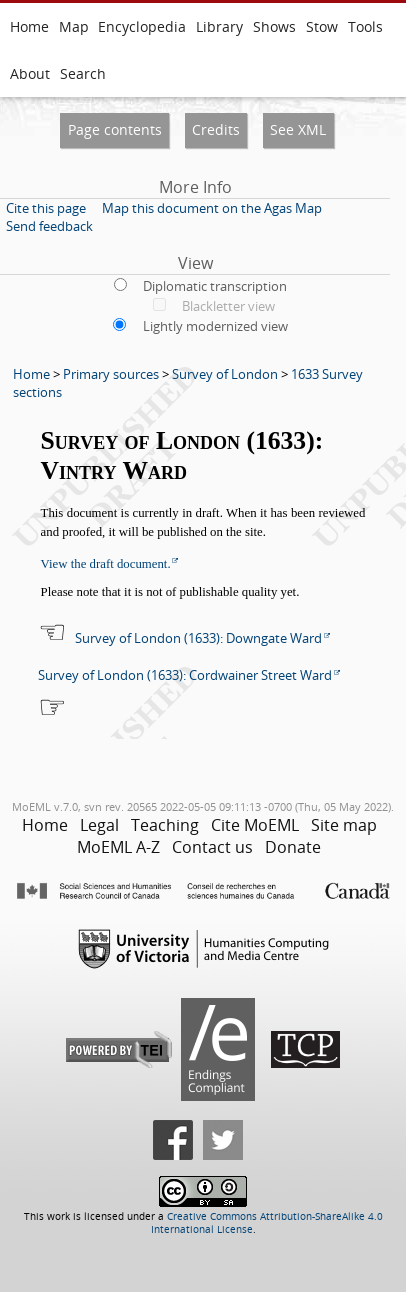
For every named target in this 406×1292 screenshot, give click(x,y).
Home (29, 26)
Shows (274, 26)
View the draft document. (106, 564)
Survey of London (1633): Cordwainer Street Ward (185, 675)
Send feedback (49, 226)
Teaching (165, 825)
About (30, 73)
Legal (99, 825)
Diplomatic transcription (215, 286)
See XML (298, 129)
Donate (293, 847)
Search (83, 73)
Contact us (212, 847)
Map (74, 26)
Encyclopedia (142, 26)
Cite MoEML (255, 825)
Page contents (115, 129)
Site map (344, 825)
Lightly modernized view (215, 326)
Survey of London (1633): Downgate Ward (198, 638)
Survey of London (225, 374)
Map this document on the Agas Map (212, 208)
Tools (365, 26)
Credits (216, 129)
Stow (322, 26)
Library (219, 26)
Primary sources (111, 374)
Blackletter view (228, 306)
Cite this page (46, 208)
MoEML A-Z (118, 847)
